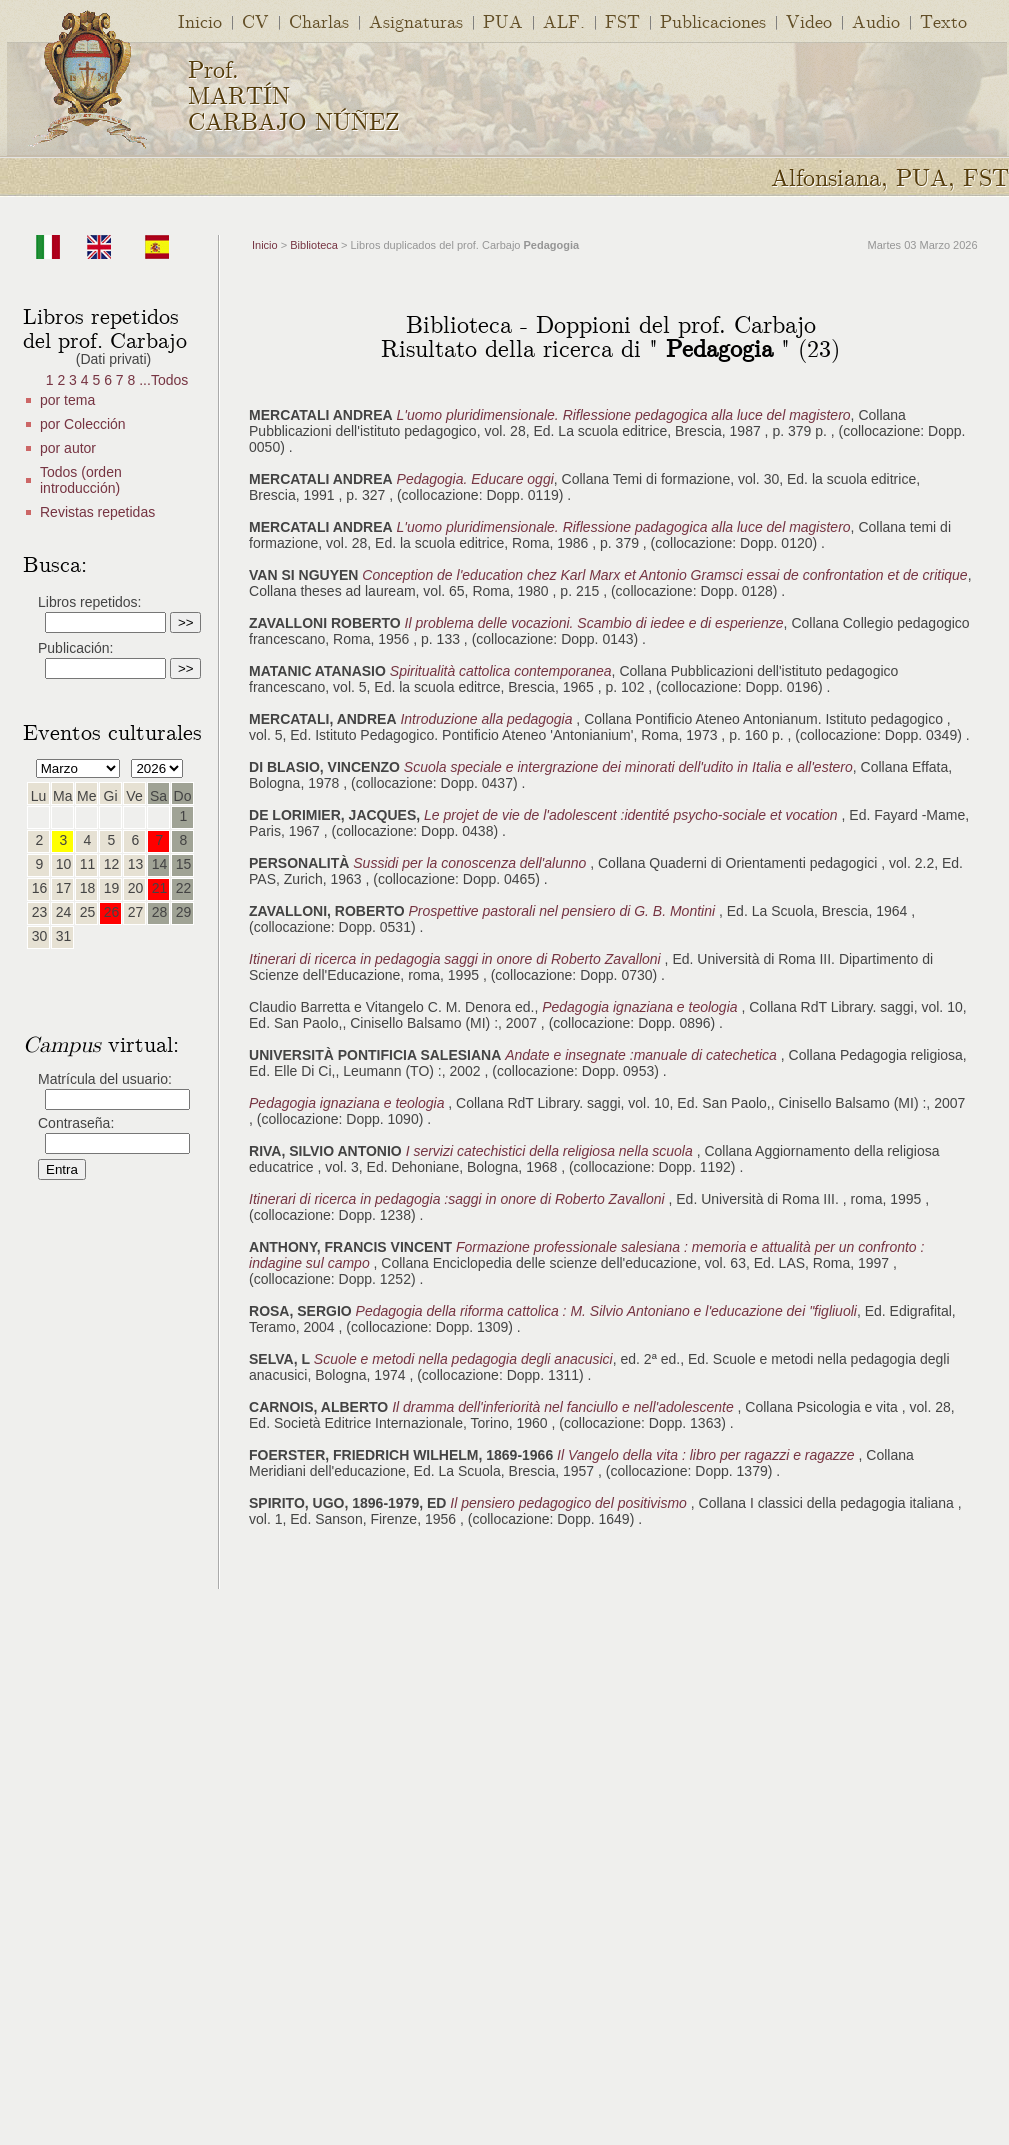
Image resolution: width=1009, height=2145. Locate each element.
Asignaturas (416, 20)
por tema (67, 400)
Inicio (200, 20)
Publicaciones (713, 20)
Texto (943, 20)
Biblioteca (314, 245)
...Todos (163, 380)
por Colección (83, 424)
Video (809, 20)
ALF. (564, 20)
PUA (503, 20)
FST (622, 20)
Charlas (319, 20)
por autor (68, 448)
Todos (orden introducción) (81, 480)
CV (255, 20)
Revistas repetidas (97, 512)
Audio (876, 20)
